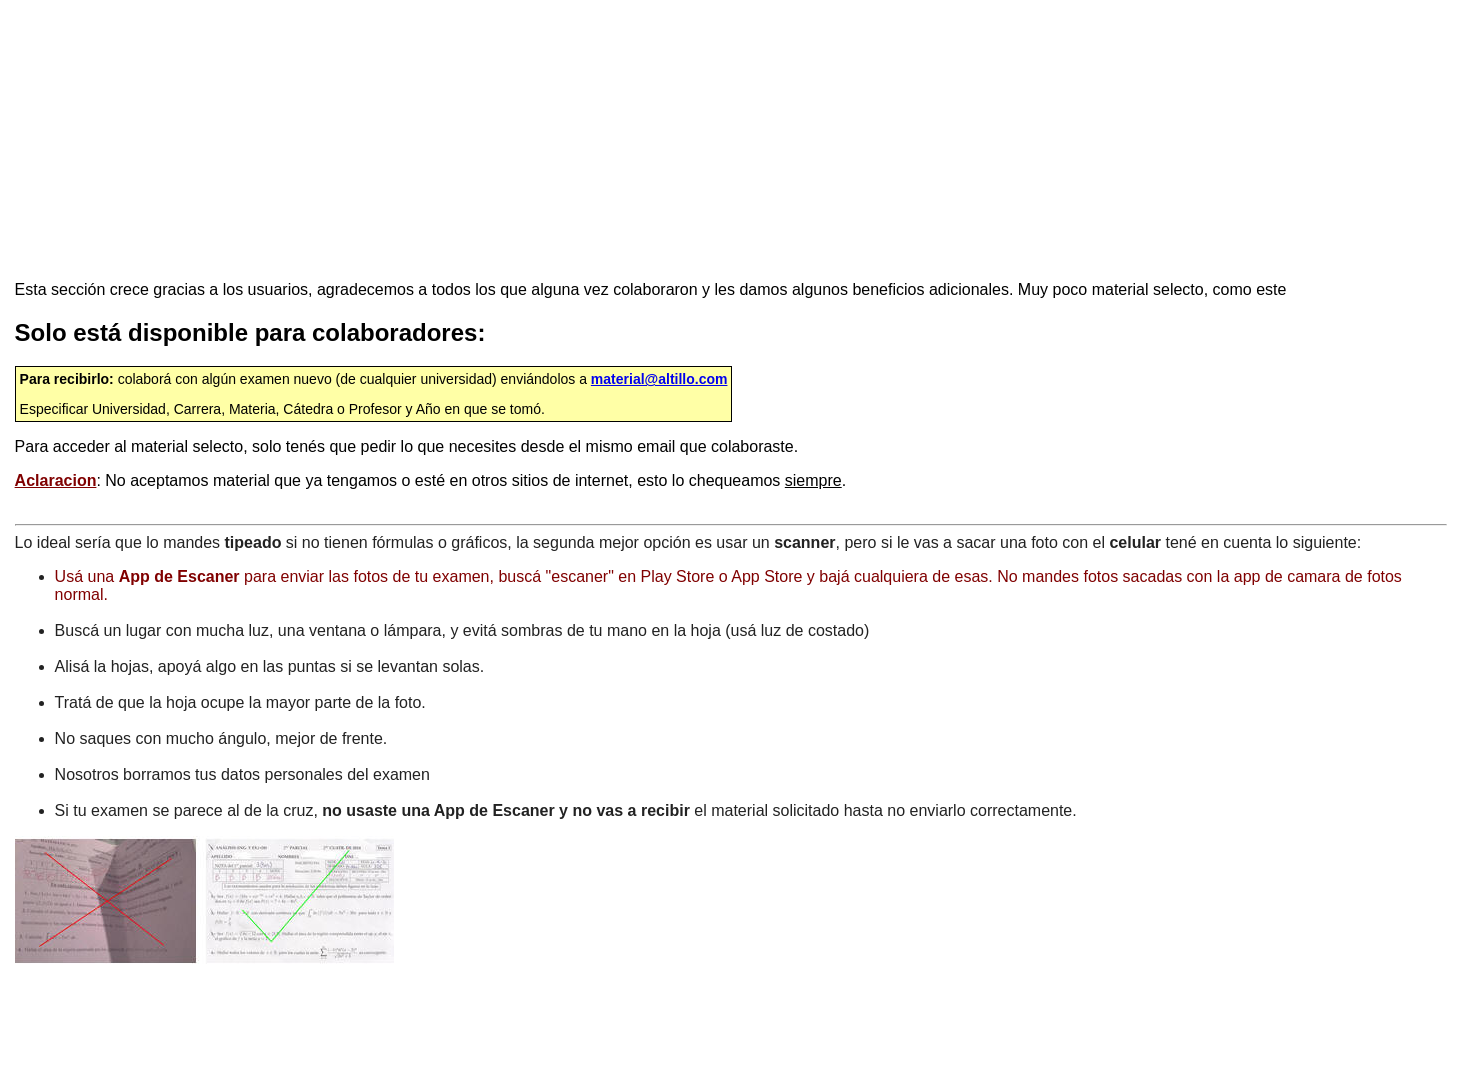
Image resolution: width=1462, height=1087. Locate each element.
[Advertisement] (509, 140)
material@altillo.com (659, 379)
